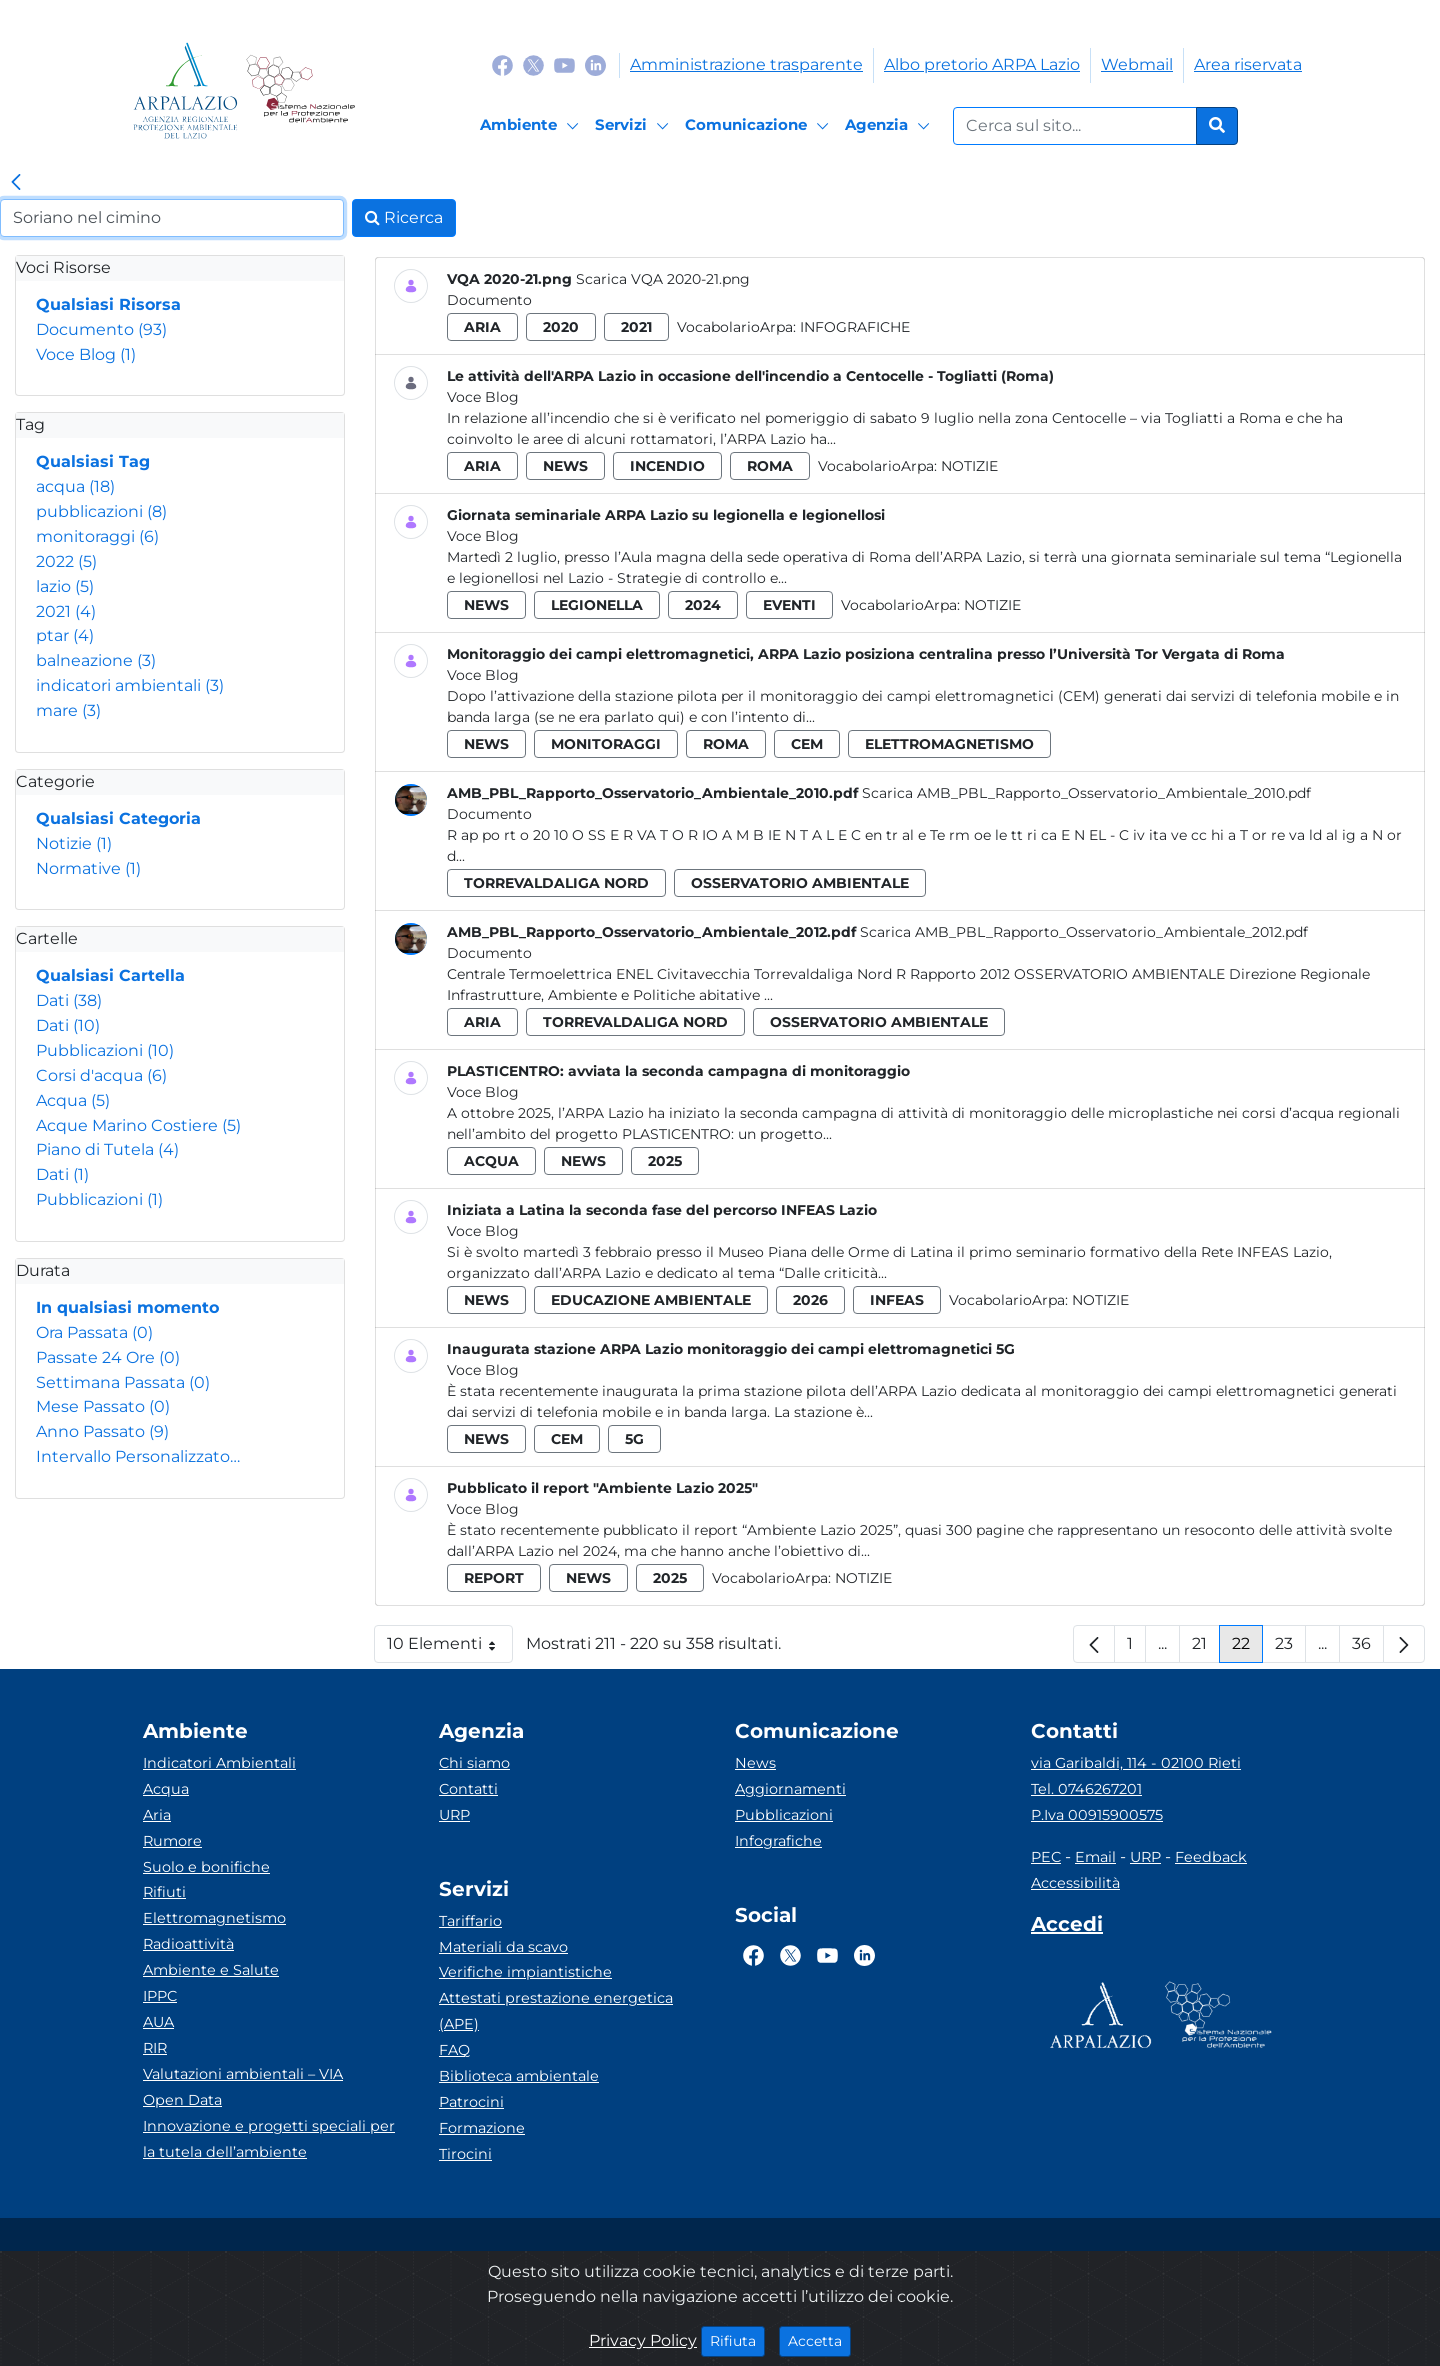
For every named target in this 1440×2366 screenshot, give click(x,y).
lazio (65, 586)
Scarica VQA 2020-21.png (663, 279)
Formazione (482, 2128)
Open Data (182, 2100)
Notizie (74, 843)
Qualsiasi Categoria (118, 818)
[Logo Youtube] (564, 64)
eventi (789, 605)
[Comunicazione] (760, 126)
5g (634, 1439)
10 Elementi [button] (450, 1648)
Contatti (468, 1789)
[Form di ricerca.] (1075, 126)
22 (1247, 1648)
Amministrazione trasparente (746, 64)
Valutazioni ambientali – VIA (243, 2074)
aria (482, 327)
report (494, 1578)
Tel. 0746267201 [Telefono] (1086, 1789)
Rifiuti (164, 1892)
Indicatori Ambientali (219, 1763)
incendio (667, 466)
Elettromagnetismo (214, 1918)
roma (770, 466)
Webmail (1137, 64)
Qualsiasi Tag (93, 461)
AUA (158, 2022)
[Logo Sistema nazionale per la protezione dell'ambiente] (300, 90)
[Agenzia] (890, 126)
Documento (101, 329)
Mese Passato (103, 1406)
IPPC (160, 1996)
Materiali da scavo (503, 1947)
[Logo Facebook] (502, 64)
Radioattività (188, 1944)
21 (1206, 1648)
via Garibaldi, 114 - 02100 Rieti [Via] (1136, 1763)
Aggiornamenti (790, 1789)
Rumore (172, 1841)
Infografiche (855, 327)
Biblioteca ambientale (519, 2076)
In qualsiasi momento (127, 1307)
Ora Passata (94, 1332)
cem (807, 744)
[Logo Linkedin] (595, 64)
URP (454, 1815)
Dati (69, 1000)
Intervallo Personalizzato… (138, 1456)
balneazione (96, 660)
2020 (561, 327)
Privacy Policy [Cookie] (643, 2340)
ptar (65, 635)
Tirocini (465, 2154)
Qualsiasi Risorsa (108, 304)
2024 (703, 605)
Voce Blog (86, 354)
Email (1095, 1857)
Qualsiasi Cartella (110, 975)
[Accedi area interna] (1067, 1928)
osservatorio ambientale (800, 883)
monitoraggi (97, 536)
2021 (66, 611)
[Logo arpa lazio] (185, 90)
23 (1290, 1648)
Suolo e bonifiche (206, 1867)
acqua (75, 486)
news (565, 466)
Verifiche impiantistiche (525, 1972)
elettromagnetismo (949, 744)
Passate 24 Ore (108, 1357)
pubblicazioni (101, 511)
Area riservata (1248, 64)
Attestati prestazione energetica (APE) (556, 2011)
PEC (1046, 1857)
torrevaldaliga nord (556, 883)
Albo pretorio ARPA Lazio (982, 64)
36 (1368, 1648)
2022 (66, 561)
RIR (155, 2048)
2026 (810, 1300)
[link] (16, 183)
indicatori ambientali (130, 685)
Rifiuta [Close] (737, 2340)
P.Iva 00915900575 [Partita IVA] (1097, 1815)
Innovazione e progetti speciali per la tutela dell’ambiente (269, 2139)
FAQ (454, 2050)
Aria (157, 1815)
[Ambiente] (532, 126)
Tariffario (470, 1921)
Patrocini (471, 2102)
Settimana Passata (123, 1382)
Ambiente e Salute (211, 1970)
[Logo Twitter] (533, 64)
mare (68, 710)
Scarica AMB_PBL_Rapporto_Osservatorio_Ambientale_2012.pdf (1084, 932)
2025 (665, 1161)
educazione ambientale (651, 1300)
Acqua (73, 1100)
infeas (897, 1300)
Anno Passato (102, 1431)
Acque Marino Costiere (138, 1125)
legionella (597, 605)
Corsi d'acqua (101, 1075)
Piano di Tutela (107, 1149)
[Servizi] (635, 126)
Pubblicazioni (105, 1050)
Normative (88, 868)
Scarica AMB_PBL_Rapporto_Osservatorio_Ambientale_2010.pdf (1086, 793)
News (755, 1763)
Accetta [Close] (819, 2340)
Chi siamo (474, 1763)
